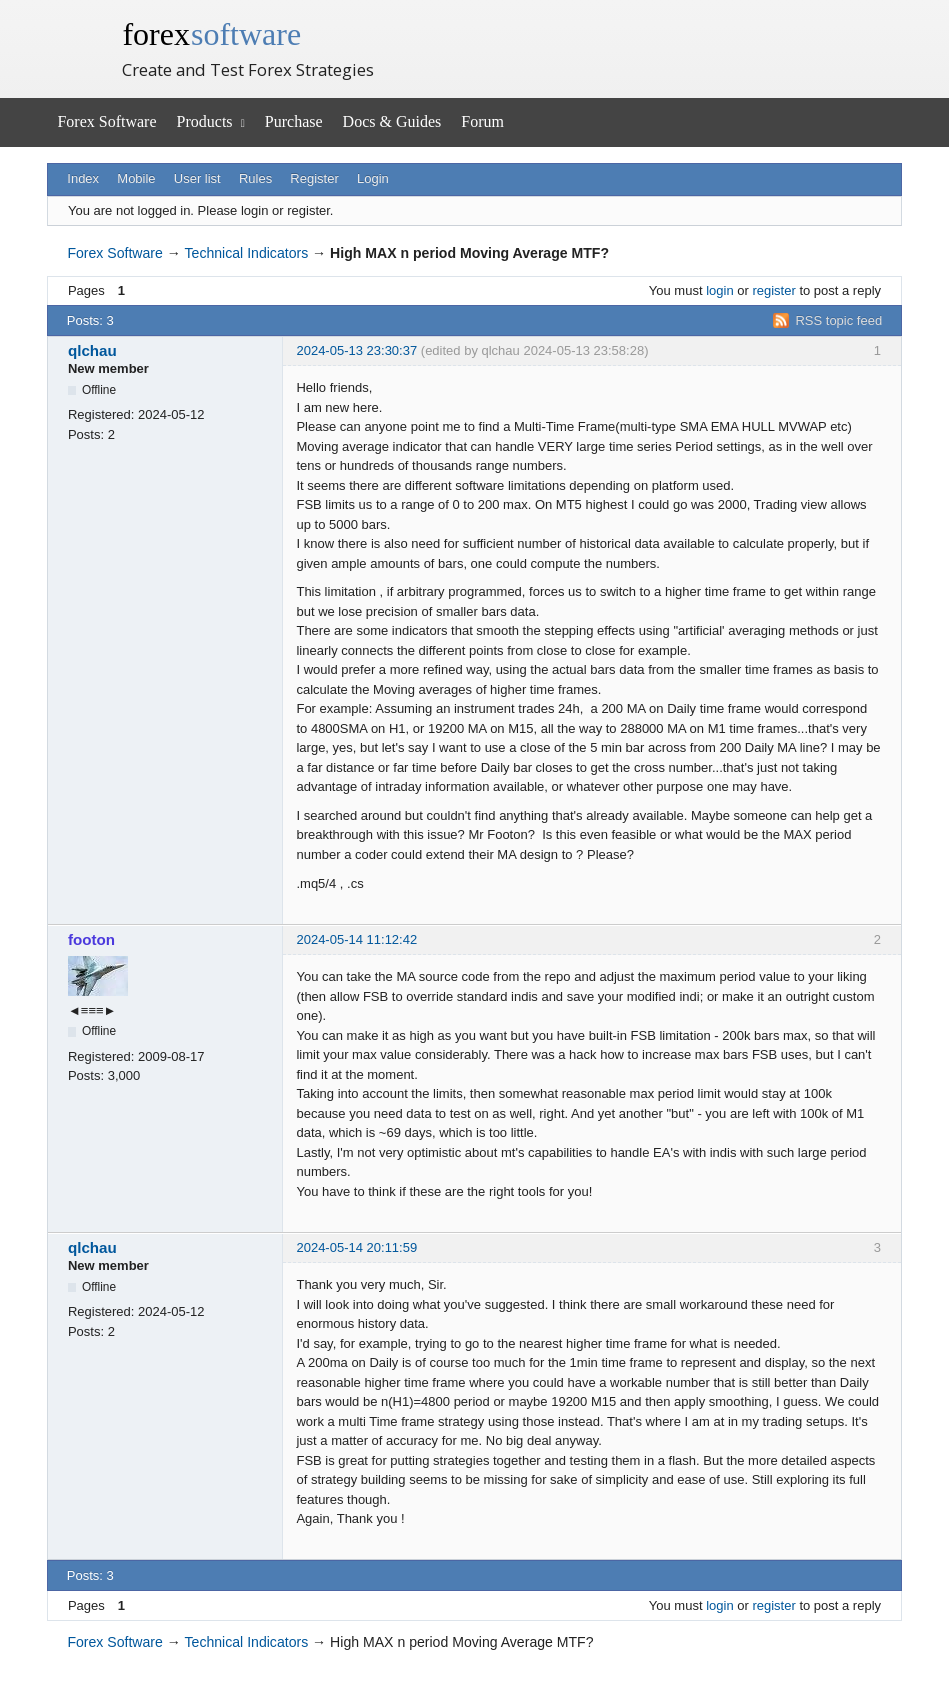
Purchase (294, 121)
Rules (255, 178)
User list (197, 178)
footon (91, 939)
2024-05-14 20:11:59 (356, 1247)
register (773, 290)
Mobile (136, 178)
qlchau (92, 350)
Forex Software (106, 121)
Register (314, 178)
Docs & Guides (392, 121)
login (719, 290)
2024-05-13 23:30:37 (356, 350)
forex (211, 34)
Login (373, 178)
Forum (482, 121)
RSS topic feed (838, 320)
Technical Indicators (247, 253)
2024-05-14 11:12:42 (356, 939)
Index (83, 178)
